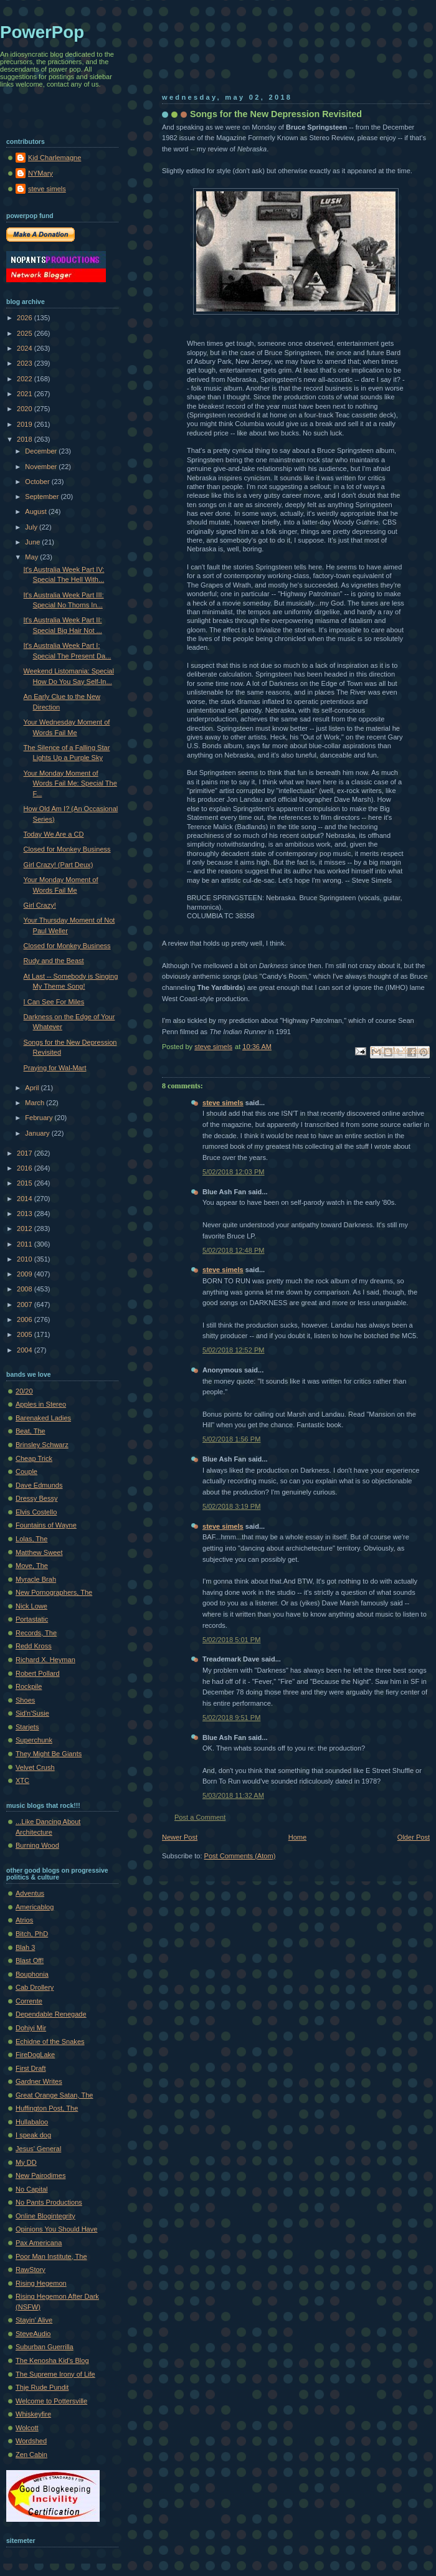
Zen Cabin (31, 2454)
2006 (25, 1319)
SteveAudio (33, 2333)
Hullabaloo (32, 2122)
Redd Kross (34, 1646)
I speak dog (33, 2135)
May (32, 557)
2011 (25, 1244)
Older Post (413, 1837)
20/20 (24, 1391)
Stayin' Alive (34, 2320)
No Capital (32, 2189)
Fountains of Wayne (46, 1525)
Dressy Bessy (37, 1498)
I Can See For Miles (54, 1001)
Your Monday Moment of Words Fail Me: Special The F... (70, 783)
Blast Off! (30, 1960)
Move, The (32, 1565)
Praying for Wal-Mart (55, 1068)
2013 (25, 1213)
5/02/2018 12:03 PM (233, 1172)
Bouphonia (32, 1974)
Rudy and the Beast (54, 960)
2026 (25, 317)
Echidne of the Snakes (50, 2041)
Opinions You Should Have (56, 2229)
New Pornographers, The (54, 1592)
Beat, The (30, 1431)
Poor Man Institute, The (51, 2256)
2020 (25, 408)
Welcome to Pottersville (51, 2401)
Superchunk (34, 1740)
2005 (25, 1334)
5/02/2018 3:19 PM (231, 1506)
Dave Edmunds (39, 1485)
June (33, 542)
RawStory (30, 2269)
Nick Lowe (31, 1606)
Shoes (25, 1700)
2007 (25, 1304)
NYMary (40, 173)
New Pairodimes (40, 2175)
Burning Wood (37, 1845)
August (36, 511)
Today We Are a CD (54, 834)
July (32, 527)
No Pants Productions (49, 2202)
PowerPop (42, 32)
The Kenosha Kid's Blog (52, 2360)
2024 (25, 348)
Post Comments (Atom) (240, 1856)
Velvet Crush (35, 1767)
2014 (25, 1198)
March (35, 1102)
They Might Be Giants (49, 1753)
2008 (25, 1289)
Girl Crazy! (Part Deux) (58, 864)
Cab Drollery (35, 1987)
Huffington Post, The (47, 2108)
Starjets (27, 1727)
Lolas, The (31, 1538)
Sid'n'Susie (32, 1713)
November (42, 466)
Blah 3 (25, 1947)
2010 (25, 1259)
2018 (25, 439)
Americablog (35, 1907)
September (42, 496)
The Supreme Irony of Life (55, 2374)
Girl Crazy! (40, 905)
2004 (25, 1350)
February (39, 1117)
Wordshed (31, 2441)
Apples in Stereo (41, 1404)
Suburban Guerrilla (44, 2346)
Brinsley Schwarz (42, 1444)
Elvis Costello (36, 1512)
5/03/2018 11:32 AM (233, 1795)
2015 (25, 1183)
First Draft (30, 2068)
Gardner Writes (39, 2081)
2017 (25, 1153)
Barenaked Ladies (43, 1418)
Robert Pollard (38, 1673)
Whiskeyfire (33, 2414)
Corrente (29, 2001)
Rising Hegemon (41, 2283)
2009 (25, 1274)
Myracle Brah (36, 1579)
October (38, 481)
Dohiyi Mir (31, 2028)
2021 (25, 393)
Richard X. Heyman (45, 1659)
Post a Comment (199, 1817)
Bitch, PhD (32, 1933)
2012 (25, 1228)
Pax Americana (39, 2242)
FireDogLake (35, 2054)
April (32, 1087)
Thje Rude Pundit (42, 2387)
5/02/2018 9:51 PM (231, 1717)
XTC (22, 1780)
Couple (26, 1471)
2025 (25, 333)
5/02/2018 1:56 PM (231, 1439)
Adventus (30, 1893)
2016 (25, 1168)
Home (297, 1837)
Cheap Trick (34, 1458)
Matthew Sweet (39, 1552)
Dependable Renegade (51, 2014)
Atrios (24, 1920)
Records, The (36, 1633)
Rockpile (29, 1686)
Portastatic (32, 1619)
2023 (25, 363)
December (42, 451)
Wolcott (27, 2427)
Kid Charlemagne (54, 157)
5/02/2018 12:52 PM (233, 1350)
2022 (25, 379)
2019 (25, 424)
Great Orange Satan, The (54, 2095)
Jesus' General (38, 2148)
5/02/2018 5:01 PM (231, 1639)
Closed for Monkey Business (67, 849)
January (38, 1133)
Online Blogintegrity (45, 2216)
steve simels (223, 1102)
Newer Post (179, 1837)
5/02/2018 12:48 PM (233, 1250)
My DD (26, 2162)
